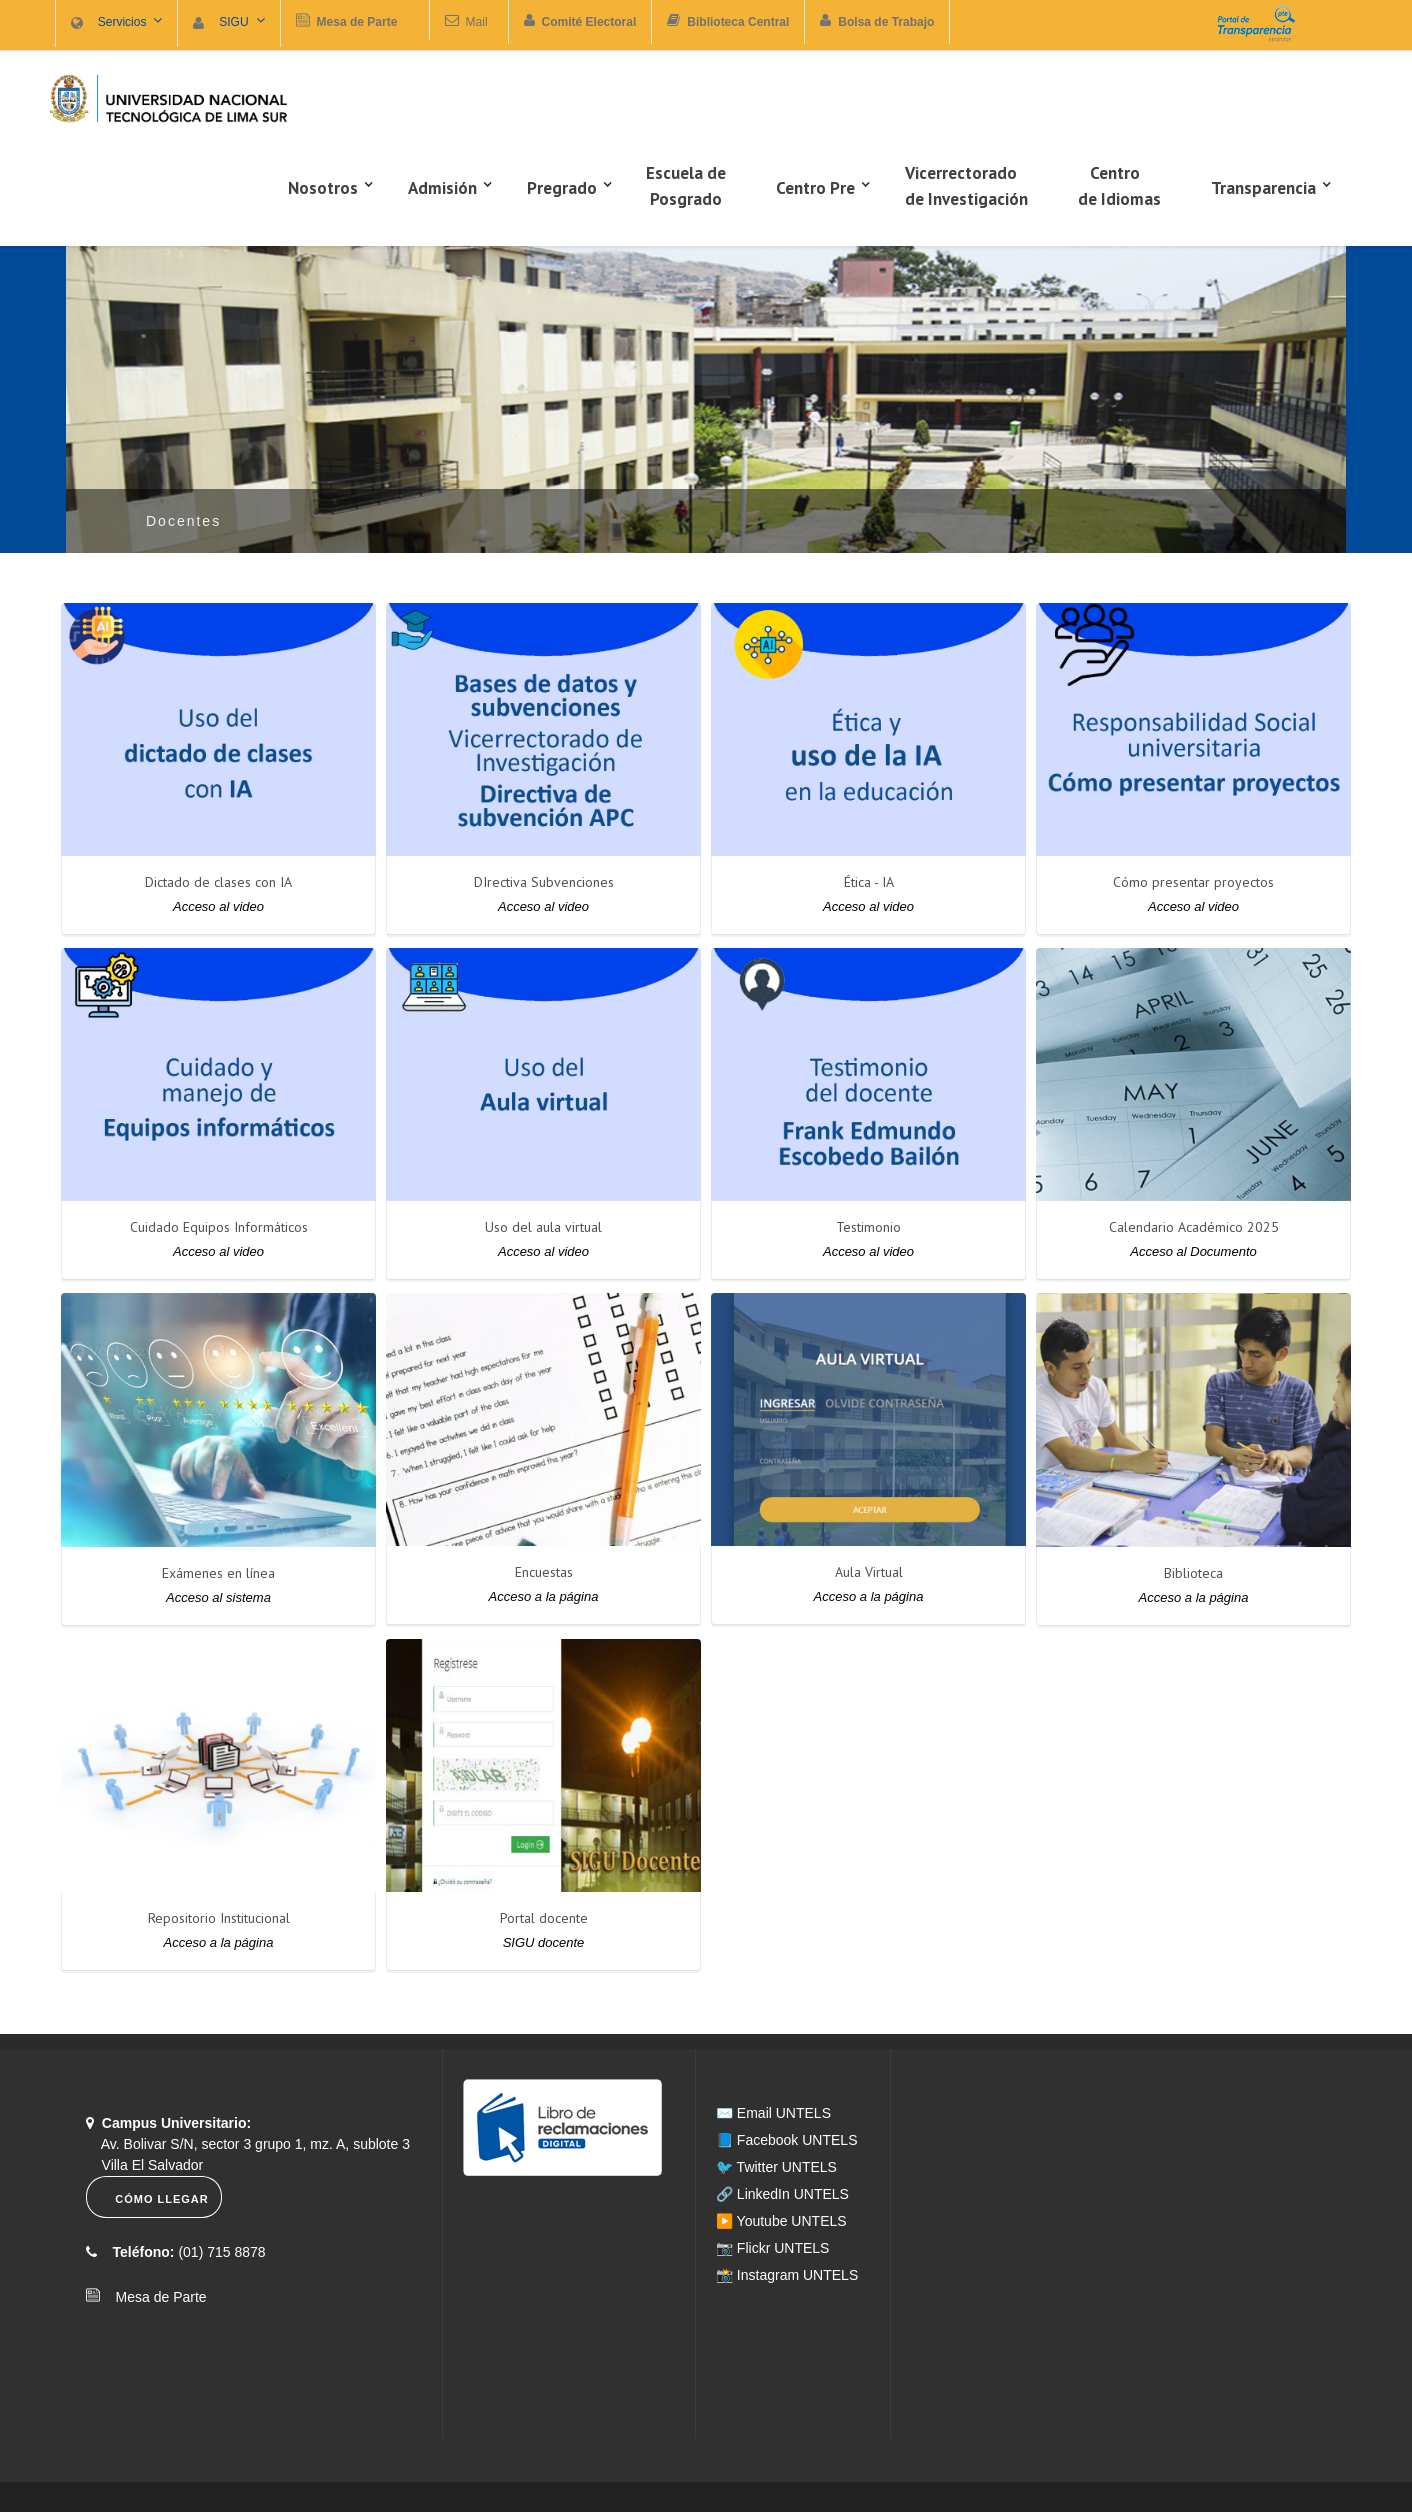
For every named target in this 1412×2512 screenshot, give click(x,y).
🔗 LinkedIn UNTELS (782, 2194)
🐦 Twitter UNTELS (776, 2167)
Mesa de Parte (155, 2297)
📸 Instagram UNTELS (787, 2275)
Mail (477, 22)
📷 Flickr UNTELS (772, 2248)
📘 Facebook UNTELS (787, 2140)
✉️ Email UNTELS (773, 2113)
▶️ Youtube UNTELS (781, 2221)
